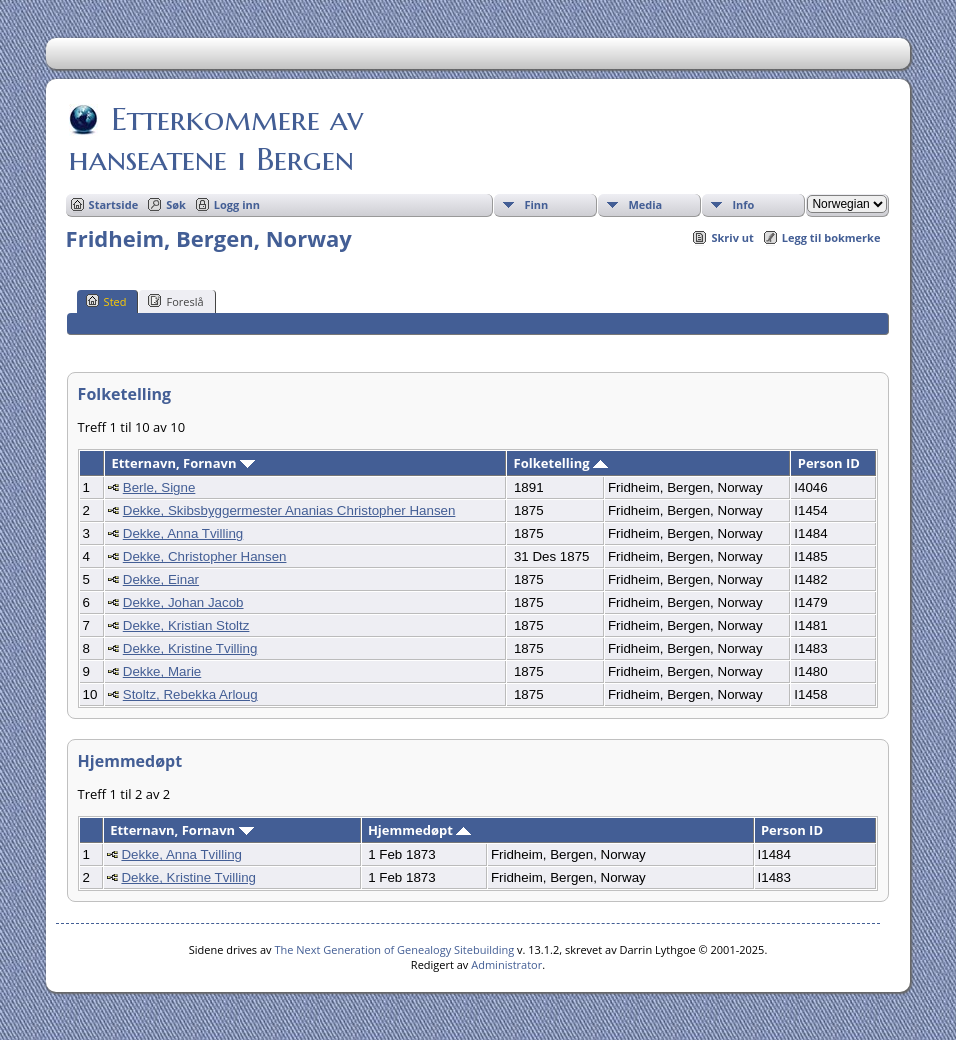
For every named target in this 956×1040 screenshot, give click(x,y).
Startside (114, 204)
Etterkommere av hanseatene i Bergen (216, 139)
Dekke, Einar (161, 579)
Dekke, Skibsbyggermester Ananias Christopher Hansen (289, 510)
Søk (176, 204)
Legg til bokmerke (831, 237)
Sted (106, 301)
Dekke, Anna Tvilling (183, 533)
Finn (536, 204)
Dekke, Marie (162, 671)
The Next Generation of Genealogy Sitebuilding (394, 949)
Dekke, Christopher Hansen (205, 556)
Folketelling (561, 463)
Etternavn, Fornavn (182, 463)
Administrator (506, 964)
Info (743, 204)
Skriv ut (732, 237)
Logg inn (237, 204)
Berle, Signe (159, 487)
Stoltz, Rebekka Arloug (190, 694)
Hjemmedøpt (419, 830)
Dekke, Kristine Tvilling (190, 648)
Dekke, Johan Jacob (183, 602)
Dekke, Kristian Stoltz (186, 625)
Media (645, 204)
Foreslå (175, 301)
